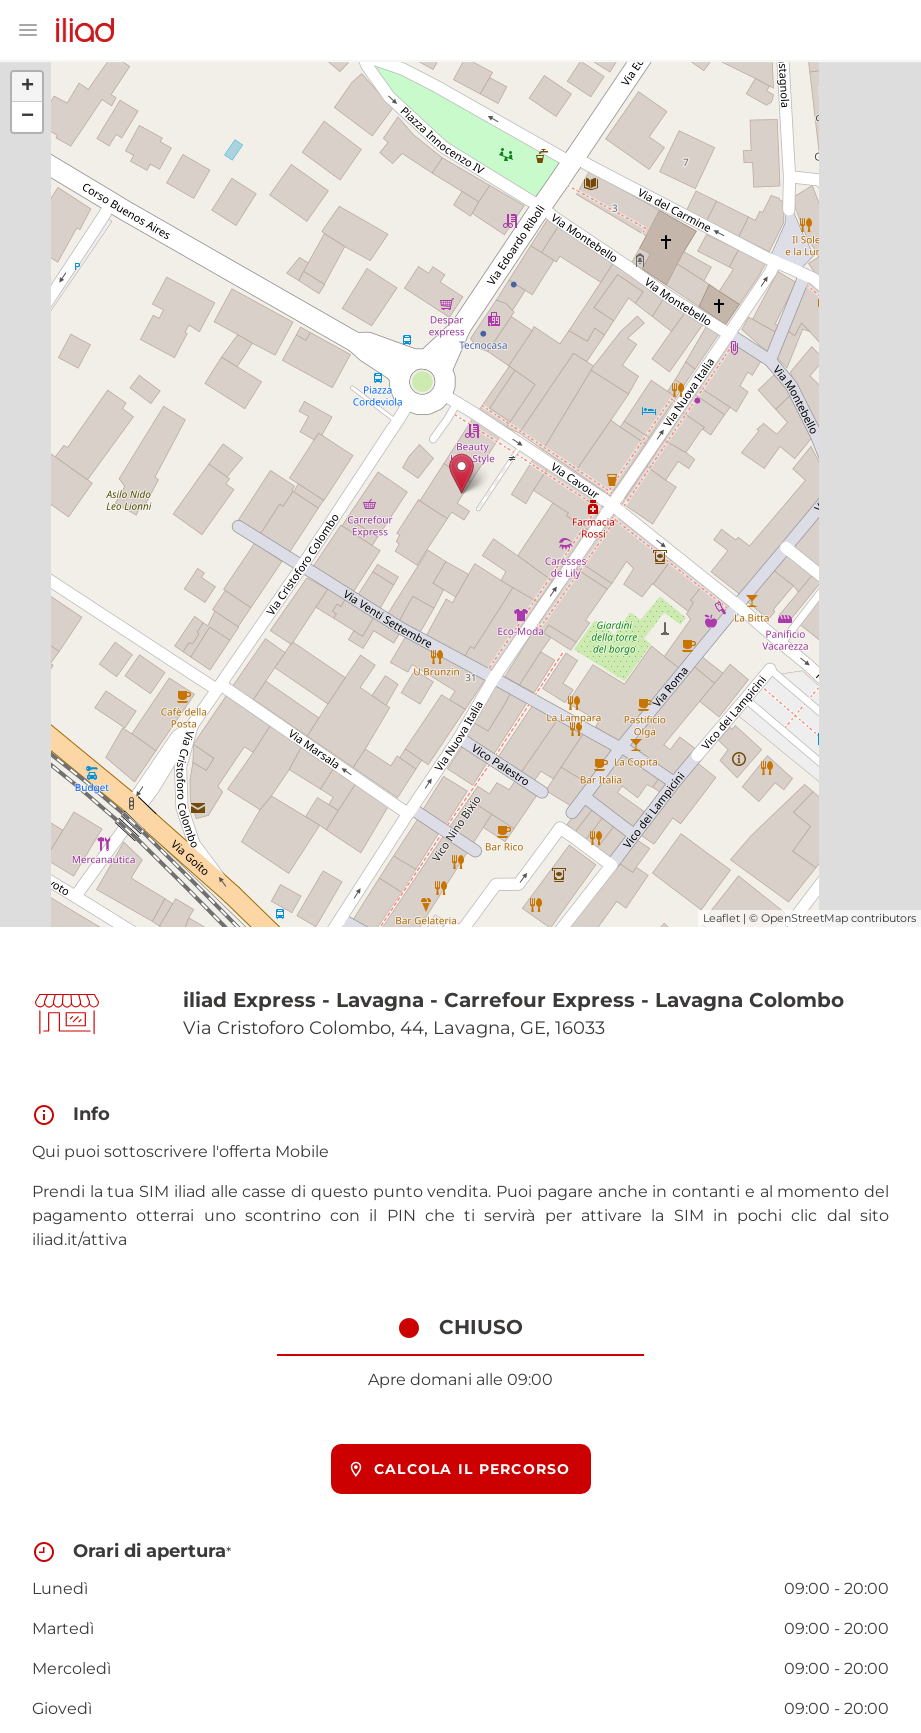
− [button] (27, 117)
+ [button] (27, 87)
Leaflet (721, 918)
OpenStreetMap (804, 918)
